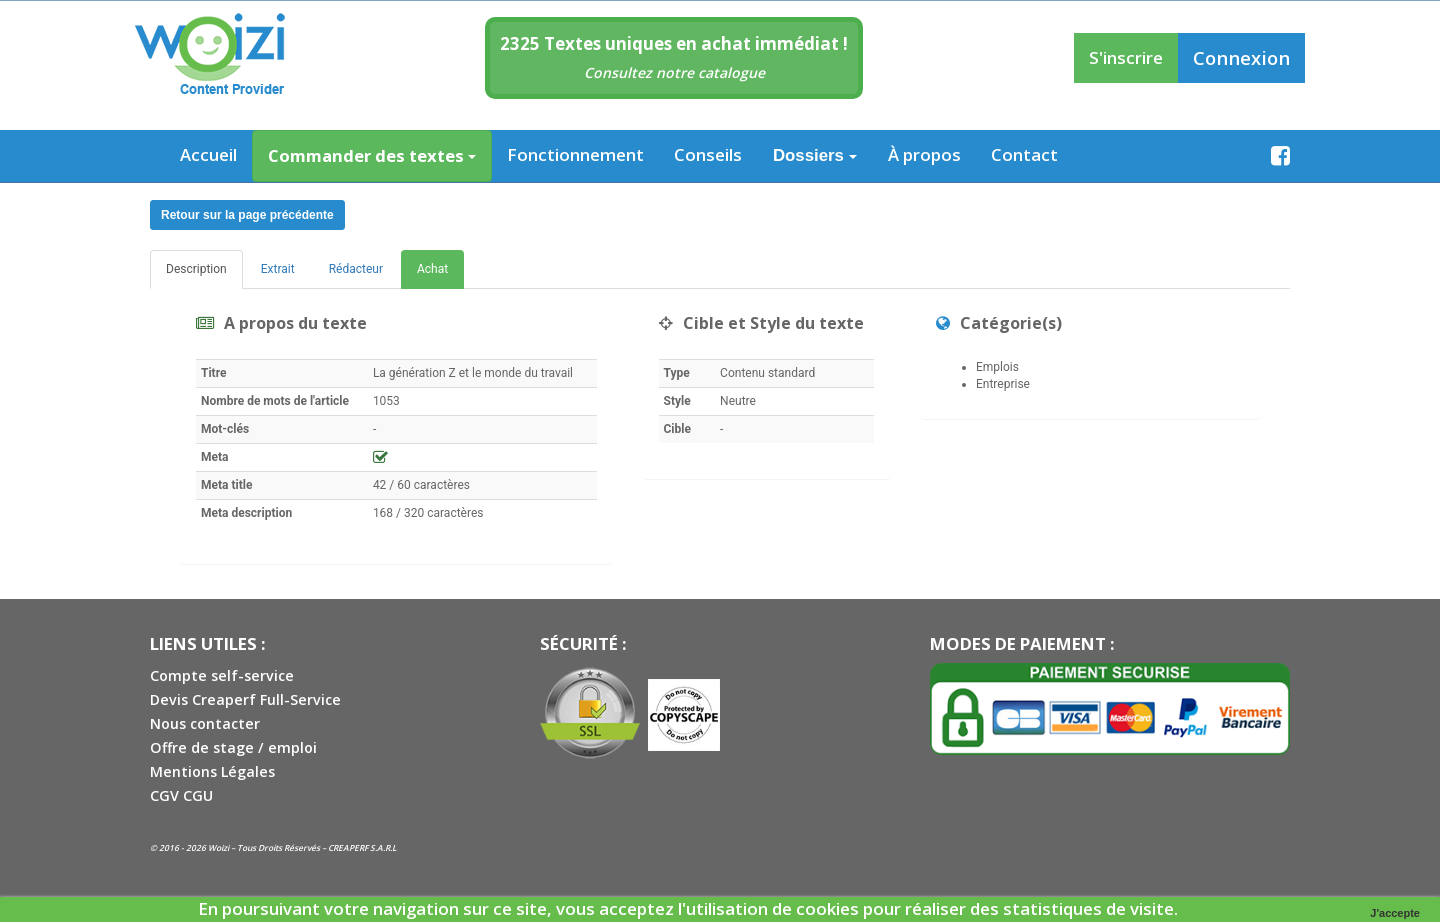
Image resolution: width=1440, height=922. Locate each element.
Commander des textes (372, 155)
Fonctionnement (575, 154)
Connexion (1241, 57)
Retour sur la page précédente (247, 215)
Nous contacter (205, 723)
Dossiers (815, 155)
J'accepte (1395, 913)
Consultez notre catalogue (674, 72)
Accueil (208, 154)
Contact (1024, 154)
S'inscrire (1126, 57)
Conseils (708, 154)
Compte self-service (222, 675)
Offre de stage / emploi (233, 747)
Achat (432, 269)
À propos (924, 154)
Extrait (278, 269)
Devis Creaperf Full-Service (245, 699)
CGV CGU (181, 795)
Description (196, 269)
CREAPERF (348, 847)
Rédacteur (356, 269)
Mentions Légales (212, 771)
